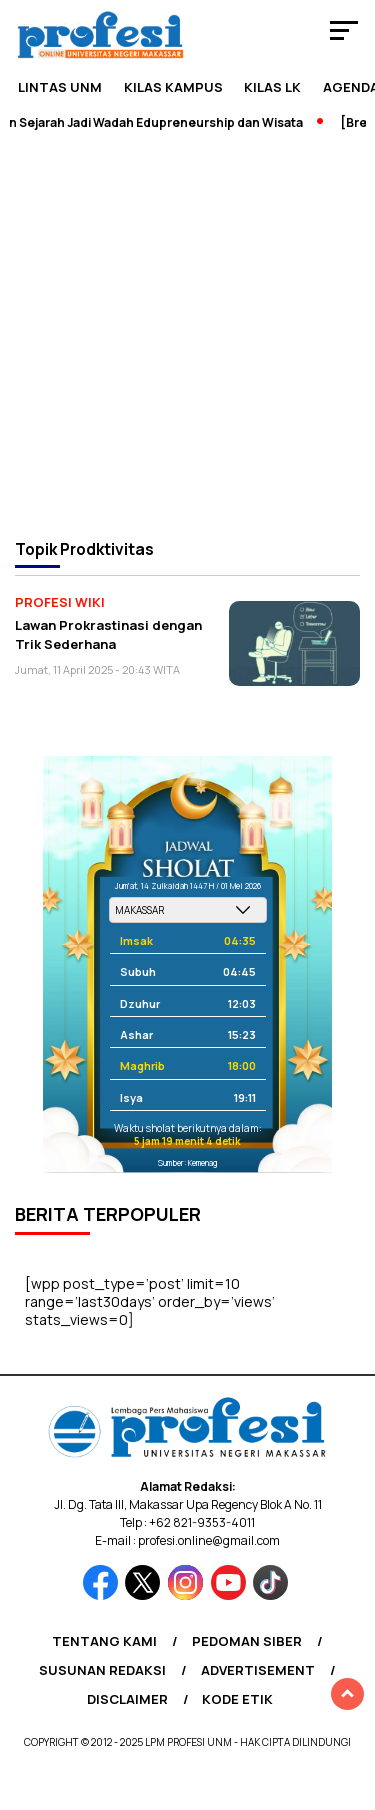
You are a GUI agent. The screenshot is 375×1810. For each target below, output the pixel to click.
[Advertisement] (187, 333)
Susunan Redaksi (102, 1670)
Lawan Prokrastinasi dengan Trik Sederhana (108, 634)
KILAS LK (272, 87)
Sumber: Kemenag (187, 1162)
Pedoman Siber (247, 1641)
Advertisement (258, 1670)
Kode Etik (237, 1699)
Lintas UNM (60, 87)
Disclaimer (127, 1699)
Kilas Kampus (173, 87)
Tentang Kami (104, 1641)
